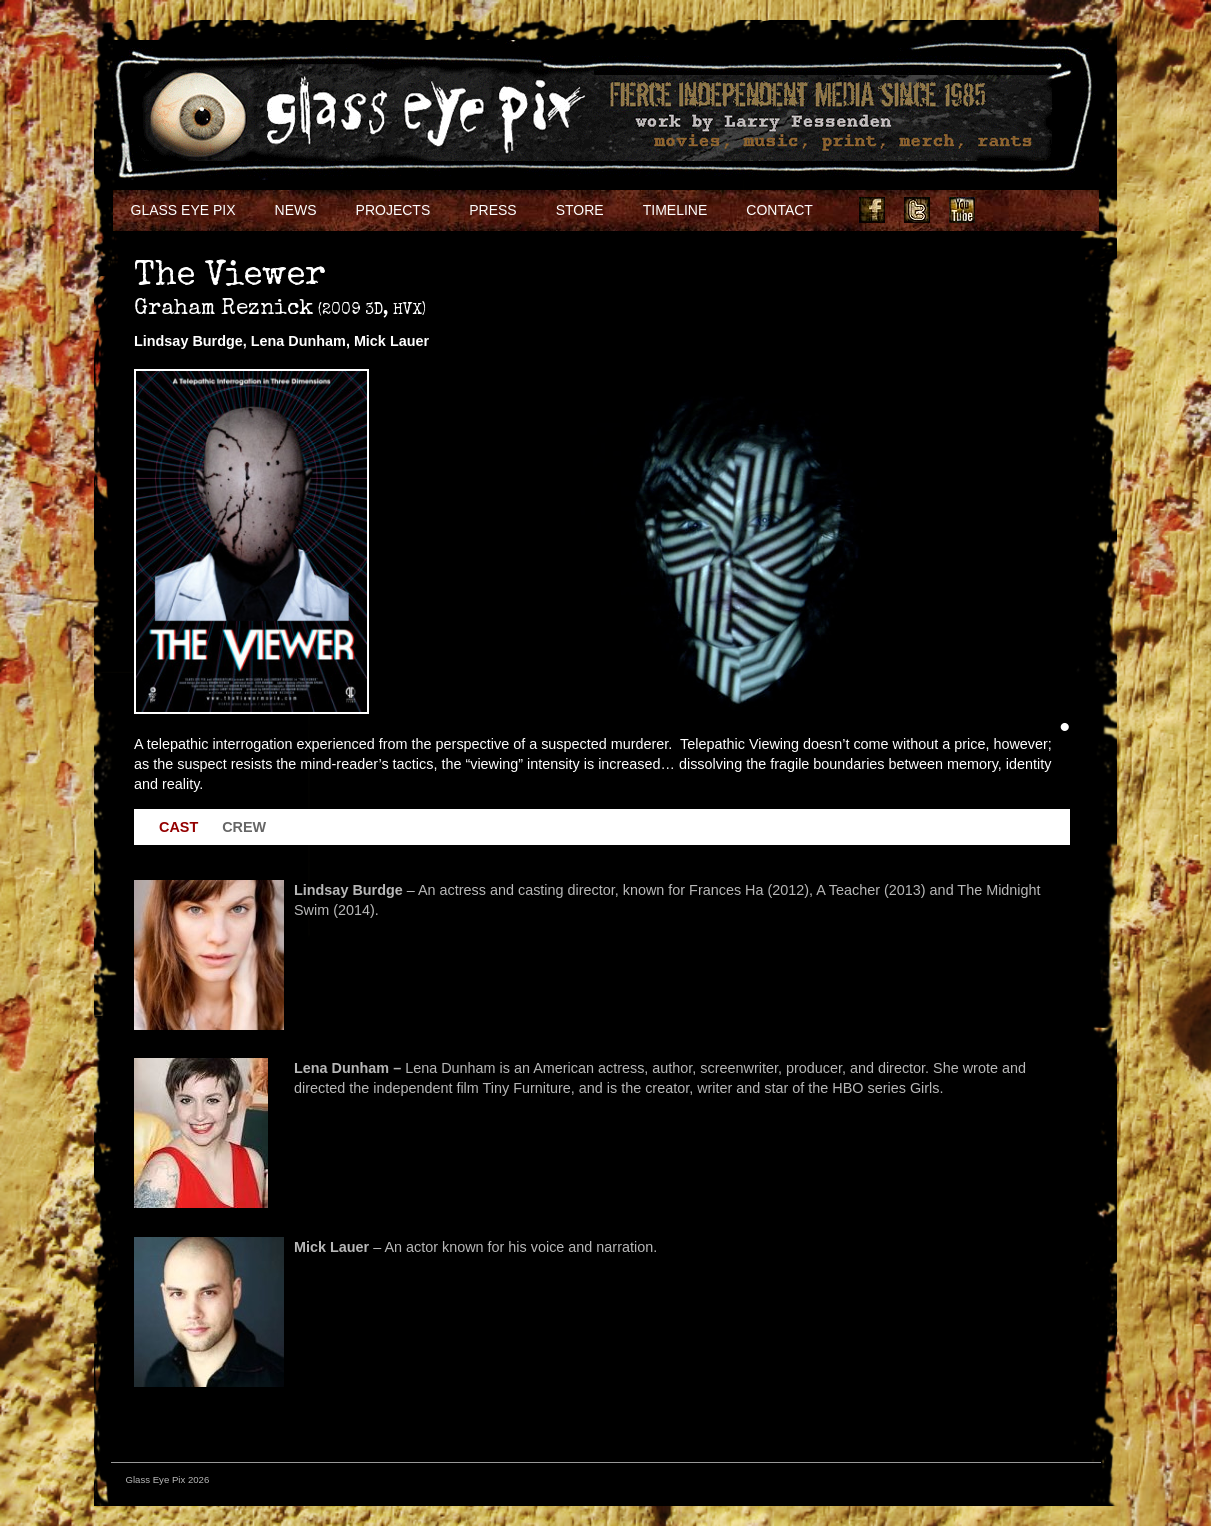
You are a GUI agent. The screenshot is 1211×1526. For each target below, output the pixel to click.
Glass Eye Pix (183, 210)
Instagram (1007, 210)
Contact (779, 210)
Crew (244, 827)
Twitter (917, 210)
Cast (178, 827)
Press (492, 210)
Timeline (675, 210)
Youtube (962, 210)
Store (580, 210)
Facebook (872, 210)
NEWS (296, 210)
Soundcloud (1052, 210)
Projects (393, 210)
